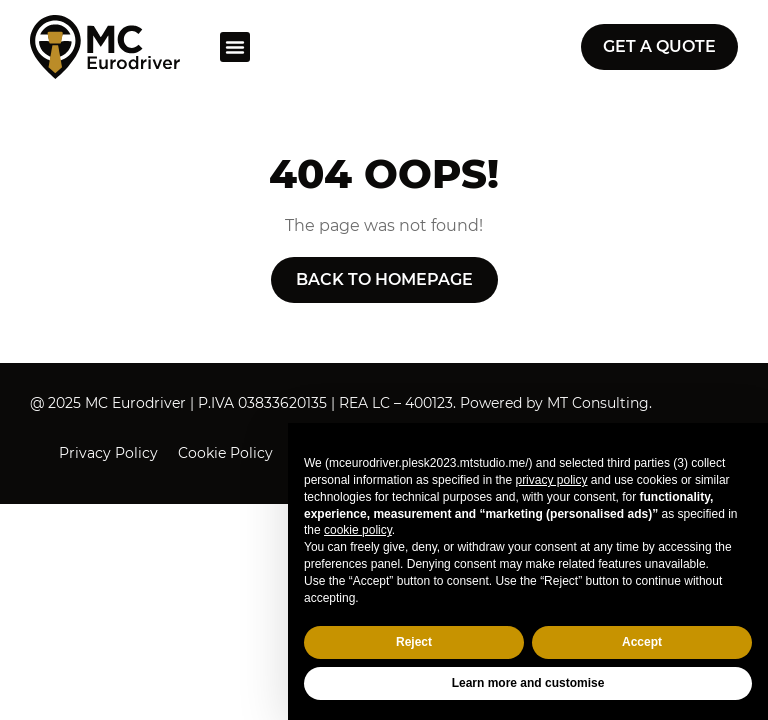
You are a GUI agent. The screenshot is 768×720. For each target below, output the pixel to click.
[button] (235, 47)
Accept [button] (642, 642)
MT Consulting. (599, 403)
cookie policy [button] (358, 530)
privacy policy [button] (551, 480)
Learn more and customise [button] (528, 683)
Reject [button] (414, 642)
